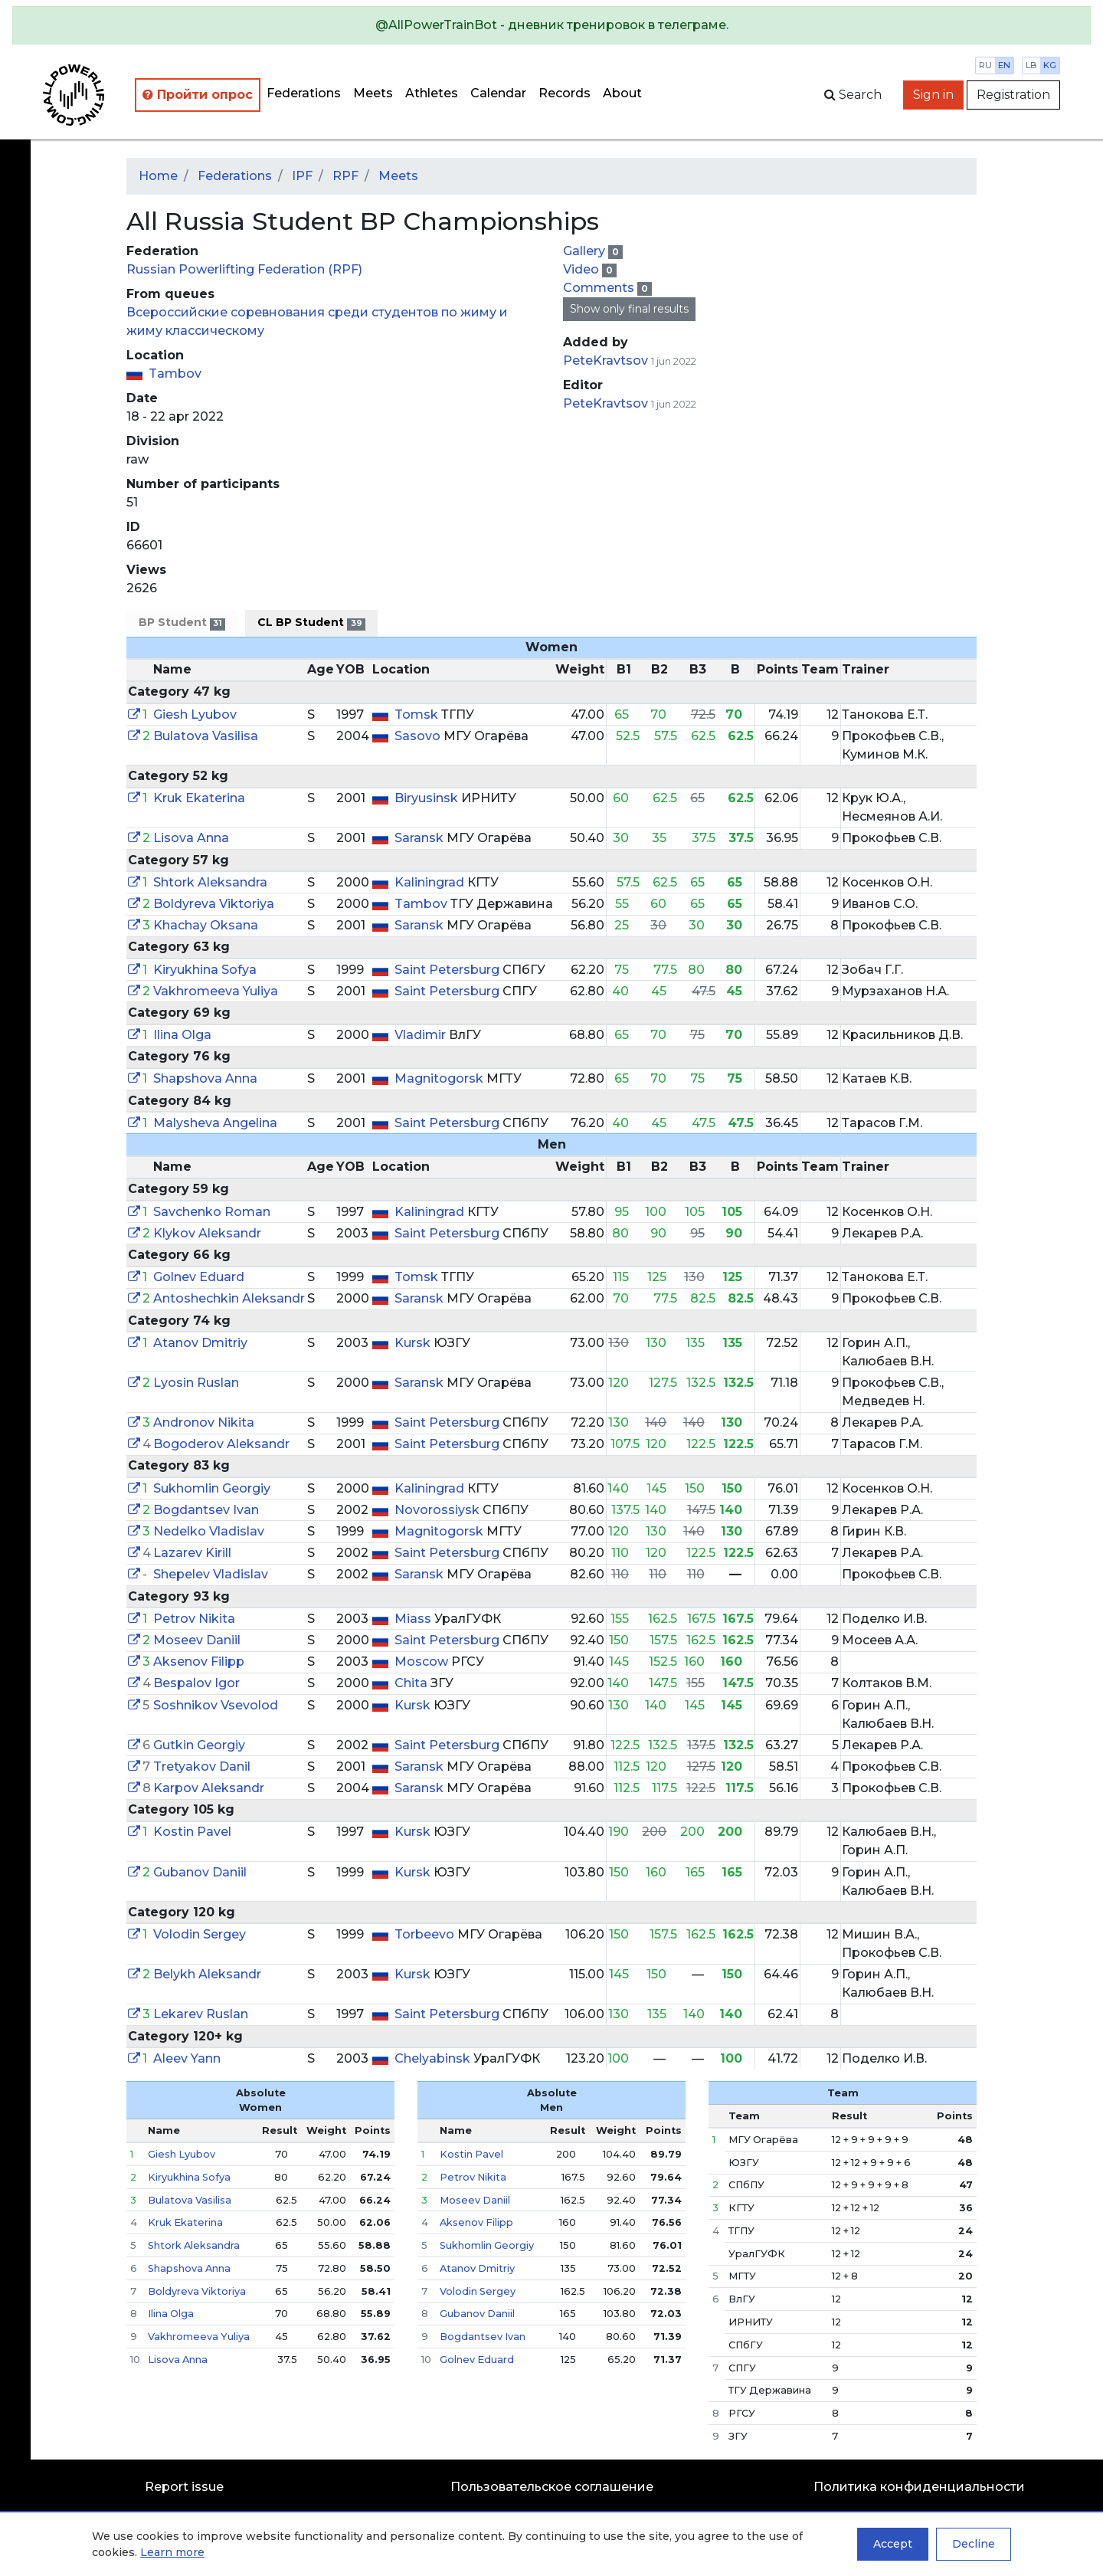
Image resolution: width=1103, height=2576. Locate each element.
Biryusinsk (427, 798)
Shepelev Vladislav (210, 1574)
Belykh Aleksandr (207, 1974)
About (622, 93)
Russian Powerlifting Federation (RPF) (244, 269)
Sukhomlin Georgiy (211, 1488)
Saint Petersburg (448, 969)
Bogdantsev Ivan (206, 1510)
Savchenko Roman (211, 1211)
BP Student (182, 622)
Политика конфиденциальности (919, 2486)
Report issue (184, 2486)
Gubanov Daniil (200, 1872)
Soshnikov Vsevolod (215, 1705)
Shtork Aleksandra (210, 882)
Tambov (175, 373)
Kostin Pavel (192, 1831)
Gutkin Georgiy (199, 1745)
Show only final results (629, 309)
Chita (412, 1683)
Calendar (498, 93)
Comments (600, 287)
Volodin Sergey (199, 1934)
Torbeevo (425, 1934)
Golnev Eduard (198, 1277)
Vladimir (421, 1034)
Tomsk (417, 714)
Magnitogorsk (440, 1078)
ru (985, 65)
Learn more (172, 2552)
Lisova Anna (191, 838)
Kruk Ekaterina (199, 798)
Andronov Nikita (203, 1422)
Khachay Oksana (205, 925)
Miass (414, 1618)
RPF (345, 176)
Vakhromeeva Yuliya (215, 991)
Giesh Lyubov (195, 714)
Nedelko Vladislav (208, 1531)
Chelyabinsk (433, 2058)
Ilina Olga (182, 1034)
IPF (302, 176)
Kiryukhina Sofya (205, 969)
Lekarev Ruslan (200, 2014)
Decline (973, 2544)
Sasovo (418, 736)
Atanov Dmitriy (200, 1343)
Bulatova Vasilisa (205, 736)
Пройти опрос (197, 94)
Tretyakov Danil (201, 1766)
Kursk (414, 1343)
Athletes (431, 93)
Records (564, 93)
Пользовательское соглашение (551, 2486)
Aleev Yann (187, 2058)
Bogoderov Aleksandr (221, 1444)
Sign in (933, 94)
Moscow (422, 1661)
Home (158, 176)
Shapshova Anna (205, 1078)
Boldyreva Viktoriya (213, 903)
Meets (373, 93)
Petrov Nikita (194, 1618)
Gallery (585, 251)
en (1004, 65)
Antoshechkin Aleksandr (229, 1298)
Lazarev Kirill (192, 1552)
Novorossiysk (438, 1510)
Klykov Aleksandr (207, 1233)
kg (1049, 65)
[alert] (551, 25)
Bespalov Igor (196, 1683)
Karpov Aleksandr (208, 1788)
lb (1031, 65)
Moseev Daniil (197, 1640)
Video (582, 269)
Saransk (420, 838)
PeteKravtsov (605, 360)
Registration (1013, 94)
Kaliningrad (430, 882)
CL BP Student (311, 622)
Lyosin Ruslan (196, 1382)
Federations (304, 93)
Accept (892, 2544)
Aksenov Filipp (198, 1661)
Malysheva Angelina (215, 1123)
